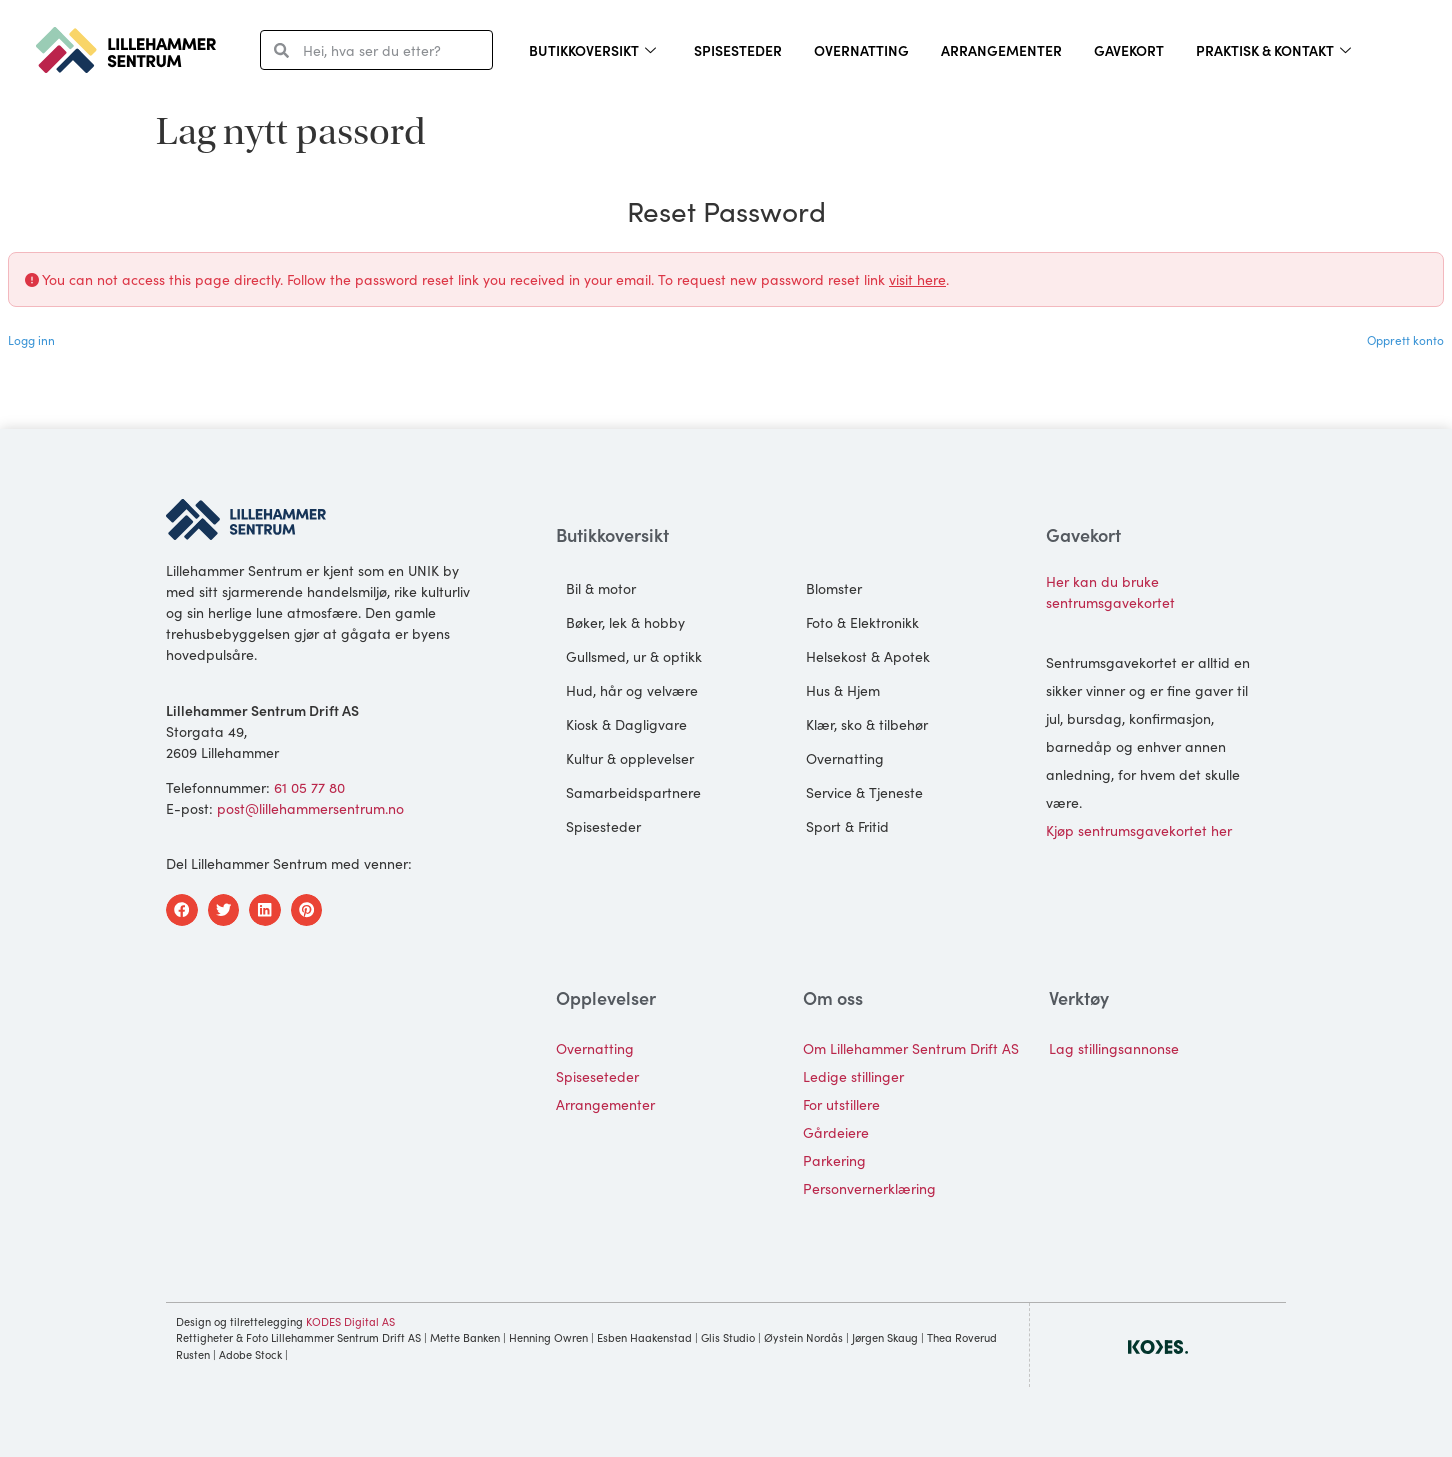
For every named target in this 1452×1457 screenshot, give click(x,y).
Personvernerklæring (869, 1188)
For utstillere (841, 1104)
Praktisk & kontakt (1273, 50)
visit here (917, 279)
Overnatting (861, 50)
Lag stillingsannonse (1114, 1048)
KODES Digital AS (350, 1321)
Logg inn (31, 339)
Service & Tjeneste (864, 792)
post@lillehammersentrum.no (310, 808)
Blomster (834, 588)
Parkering (834, 1160)
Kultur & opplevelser (630, 758)
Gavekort (1129, 50)
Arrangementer (1001, 50)
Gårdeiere (836, 1132)
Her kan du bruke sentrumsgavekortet (1110, 591)
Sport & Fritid (847, 826)
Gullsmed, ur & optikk (634, 656)
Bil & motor (601, 588)
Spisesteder (738, 50)
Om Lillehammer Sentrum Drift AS (911, 1048)
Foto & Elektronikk (862, 622)
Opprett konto (1405, 339)
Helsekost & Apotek (868, 656)
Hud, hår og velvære (632, 690)
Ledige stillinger (853, 1076)
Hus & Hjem (843, 690)
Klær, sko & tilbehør (867, 724)
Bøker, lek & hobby (625, 622)
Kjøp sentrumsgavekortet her (1139, 830)
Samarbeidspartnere (633, 792)
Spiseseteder (597, 1076)
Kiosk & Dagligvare (626, 724)
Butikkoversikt (592, 50)
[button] (182, 910)
